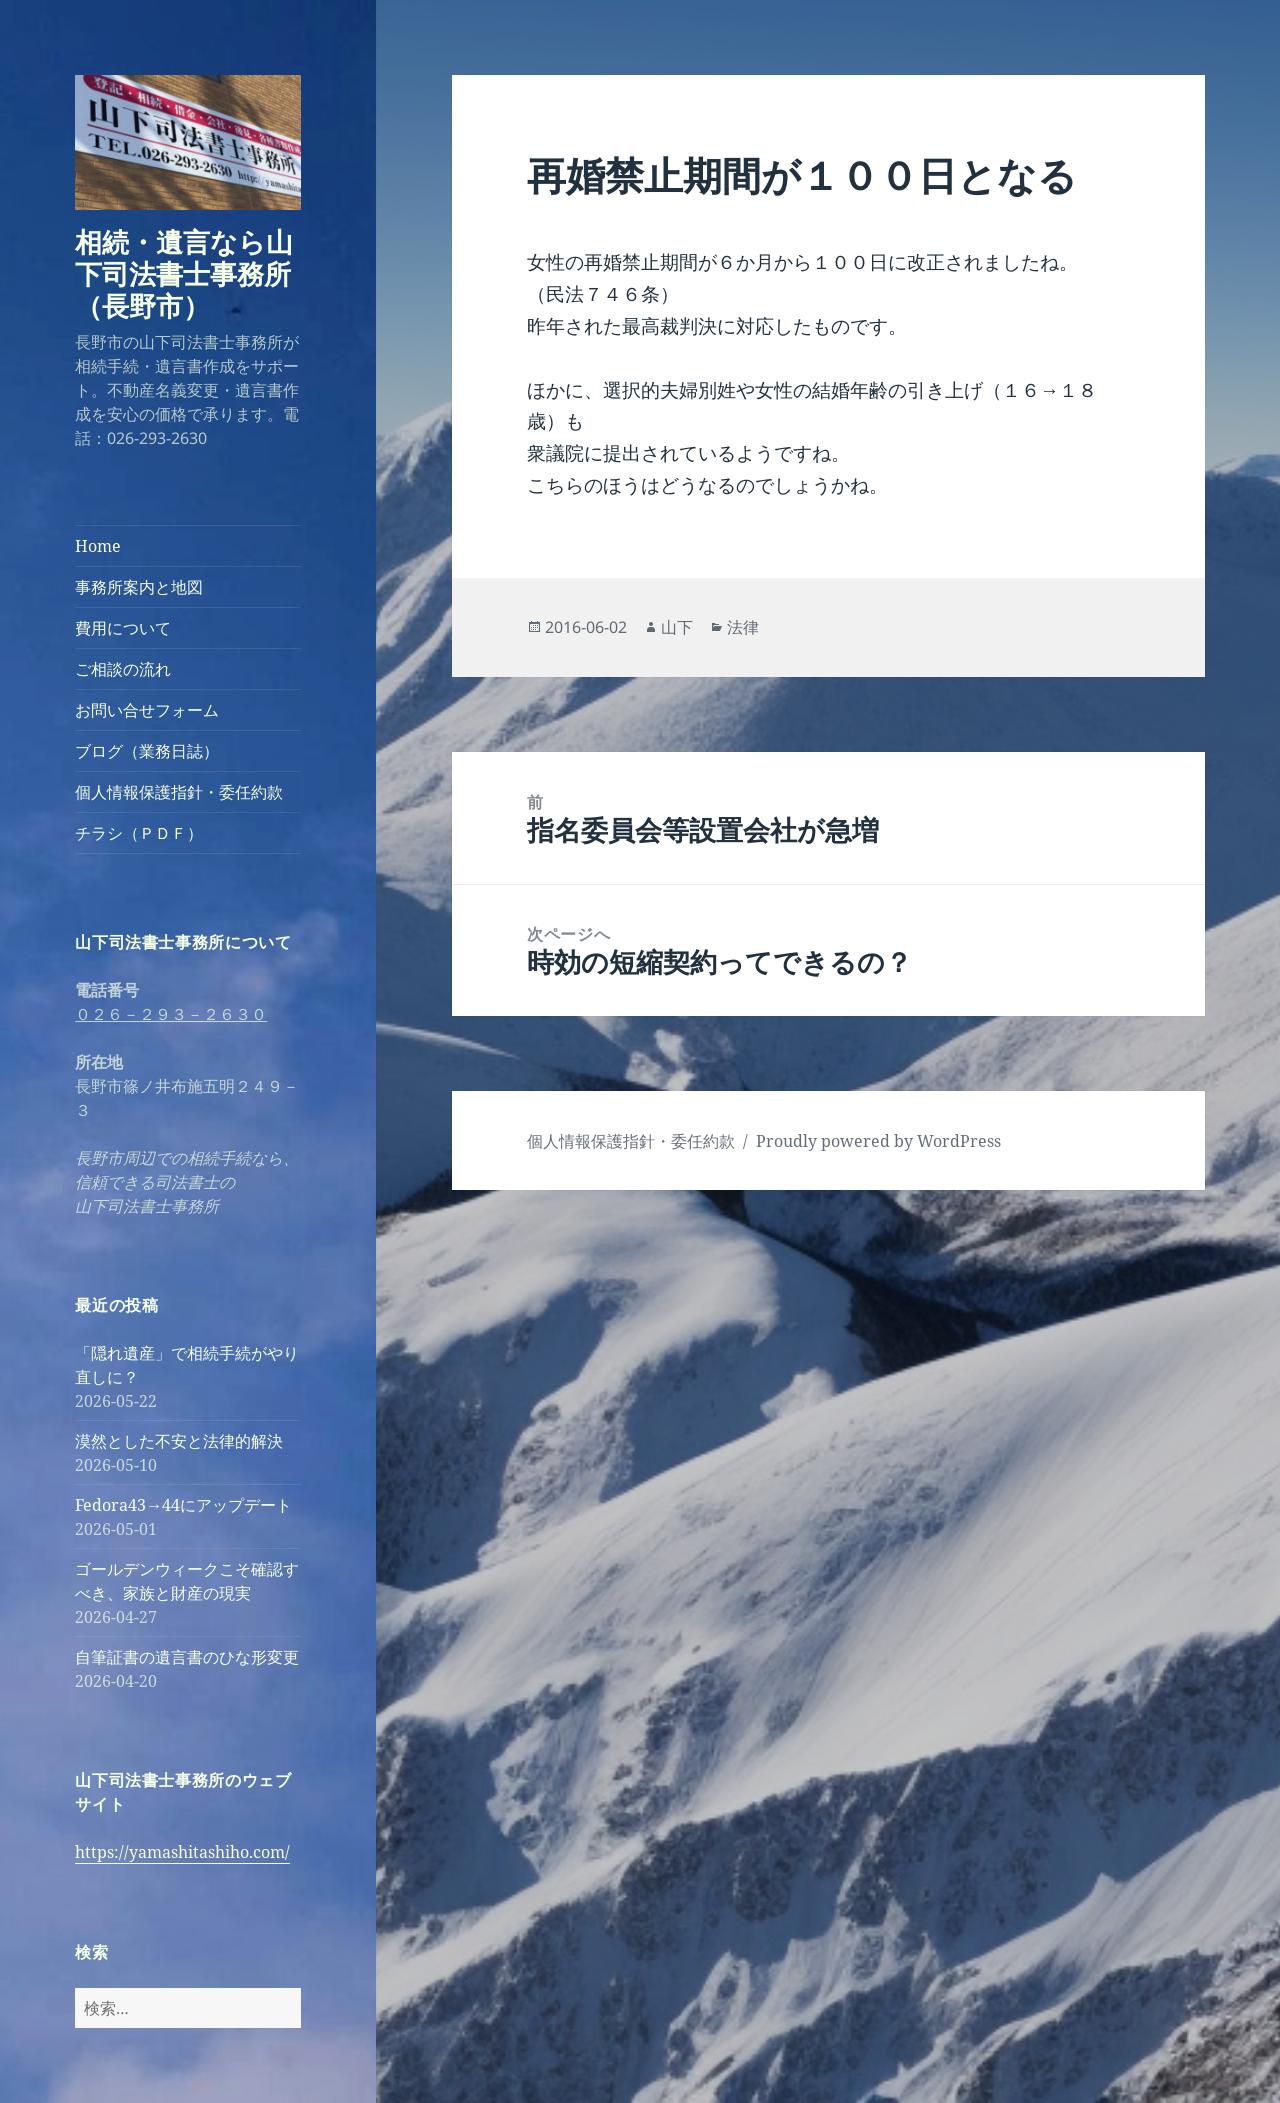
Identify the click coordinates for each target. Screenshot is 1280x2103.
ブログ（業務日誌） (147, 751)
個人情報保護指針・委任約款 (179, 792)
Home (98, 546)
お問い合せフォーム (147, 710)
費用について (123, 628)
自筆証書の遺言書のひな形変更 (187, 1657)
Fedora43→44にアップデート (183, 1505)
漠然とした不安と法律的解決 (179, 1441)
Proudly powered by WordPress (878, 1141)
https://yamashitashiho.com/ (182, 1852)
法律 (743, 627)
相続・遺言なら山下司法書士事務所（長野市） (184, 273)
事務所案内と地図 (139, 587)
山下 (677, 627)
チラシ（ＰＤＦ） (139, 833)
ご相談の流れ (123, 669)
